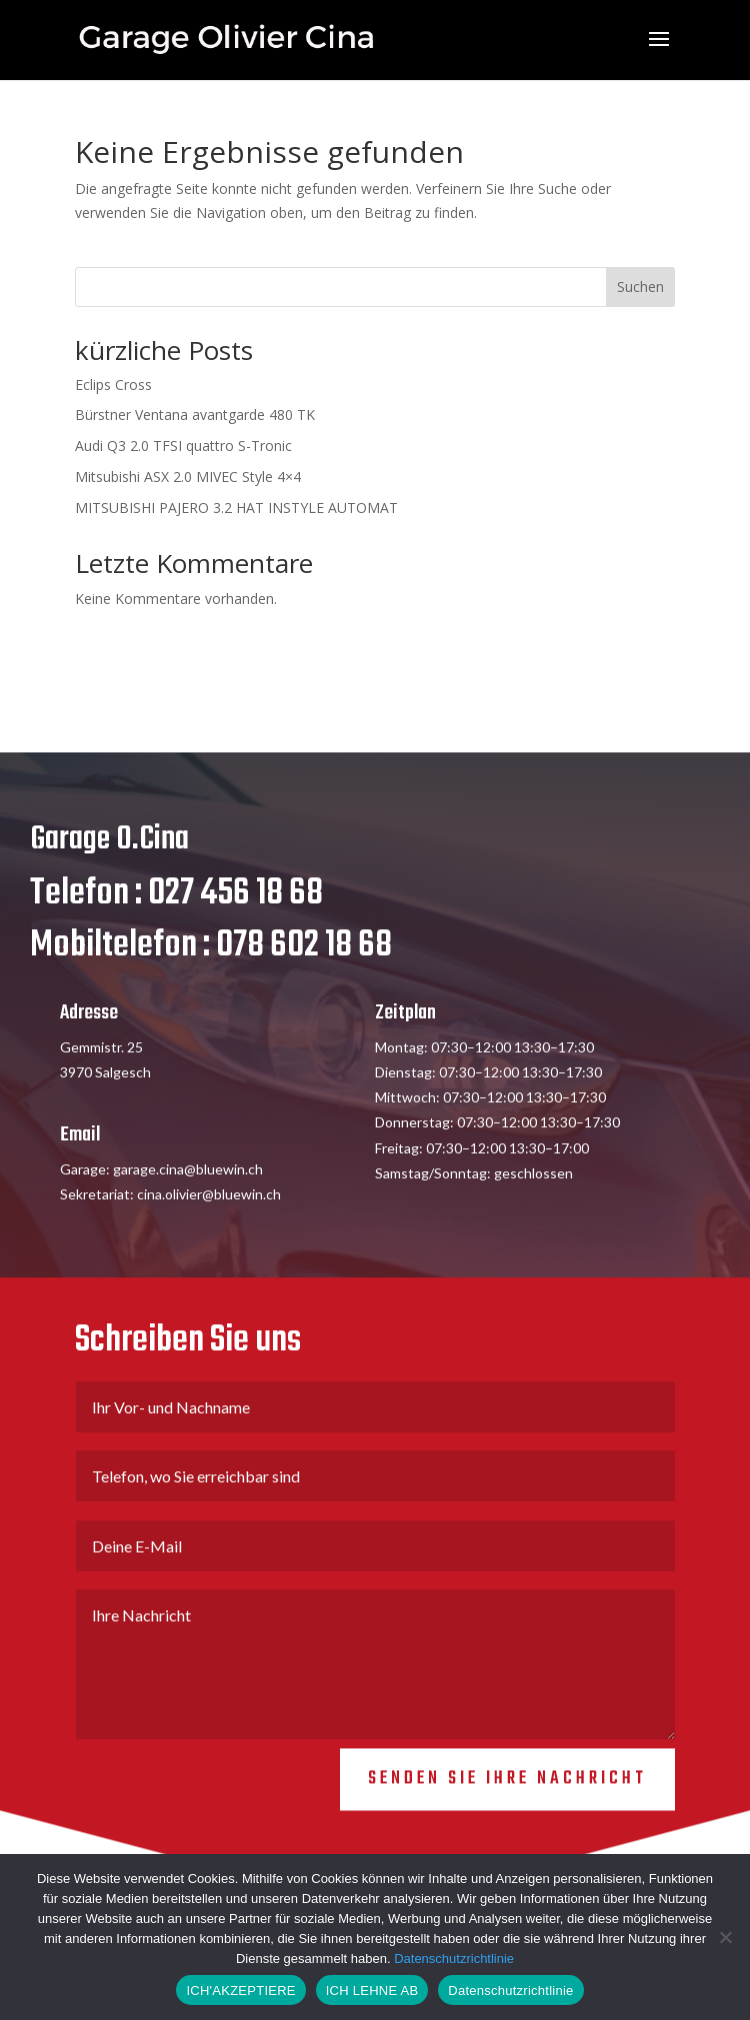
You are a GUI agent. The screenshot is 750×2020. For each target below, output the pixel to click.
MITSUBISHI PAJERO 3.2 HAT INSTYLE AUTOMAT (236, 507)
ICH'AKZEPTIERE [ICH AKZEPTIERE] (240, 1990)
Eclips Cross (113, 384)
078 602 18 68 (304, 960)
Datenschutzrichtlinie (454, 1958)
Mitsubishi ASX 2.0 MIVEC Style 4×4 (188, 476)
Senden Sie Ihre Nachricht (507, 1794)
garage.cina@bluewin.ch (188, 1184)
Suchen (640, 286)
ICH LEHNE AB (372, 1990)
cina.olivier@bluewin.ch (209, 1209)
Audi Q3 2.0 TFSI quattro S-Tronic (183, 445)
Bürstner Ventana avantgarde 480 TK (195, 414)
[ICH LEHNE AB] (725, 1937)
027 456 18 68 (235, 908)
